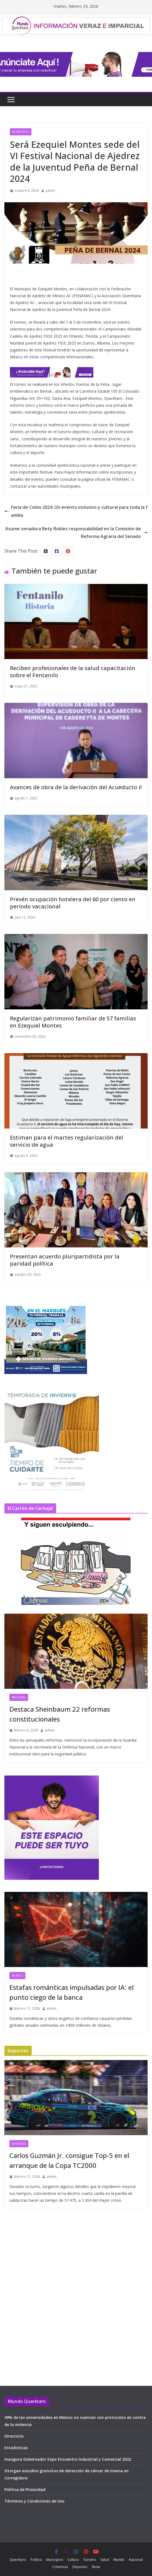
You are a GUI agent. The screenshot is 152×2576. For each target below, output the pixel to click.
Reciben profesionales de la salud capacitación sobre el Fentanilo (72, 671)
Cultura (73, 2559)
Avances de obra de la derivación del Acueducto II (76, 787)
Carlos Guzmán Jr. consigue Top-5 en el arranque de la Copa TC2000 (69, 2160)
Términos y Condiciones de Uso (34, 2501)
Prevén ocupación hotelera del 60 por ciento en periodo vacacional (72, 902)
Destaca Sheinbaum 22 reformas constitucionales (59, 1713)
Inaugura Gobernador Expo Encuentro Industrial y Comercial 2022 (67, 2459)
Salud (105, 2559)
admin (50, 190)
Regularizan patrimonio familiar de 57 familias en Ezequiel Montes (73, 1022)
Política (36, 2559)
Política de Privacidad (24, 2489)
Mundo (17, 1975)
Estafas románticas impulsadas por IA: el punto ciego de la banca (71, 1992)
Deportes (19, 2144)
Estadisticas (16, 2447)
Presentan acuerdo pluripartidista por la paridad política (65, 1260)
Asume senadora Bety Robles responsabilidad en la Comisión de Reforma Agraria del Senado (76, 533)
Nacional (19, 1697)
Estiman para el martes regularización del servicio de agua (66, 1141)
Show (96, 2566)
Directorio (14, 2436)
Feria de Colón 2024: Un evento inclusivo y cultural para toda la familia (76, 511)
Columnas (60, 2566)
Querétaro (18, 2559)
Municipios (20, 132)
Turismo (89, 2559)
